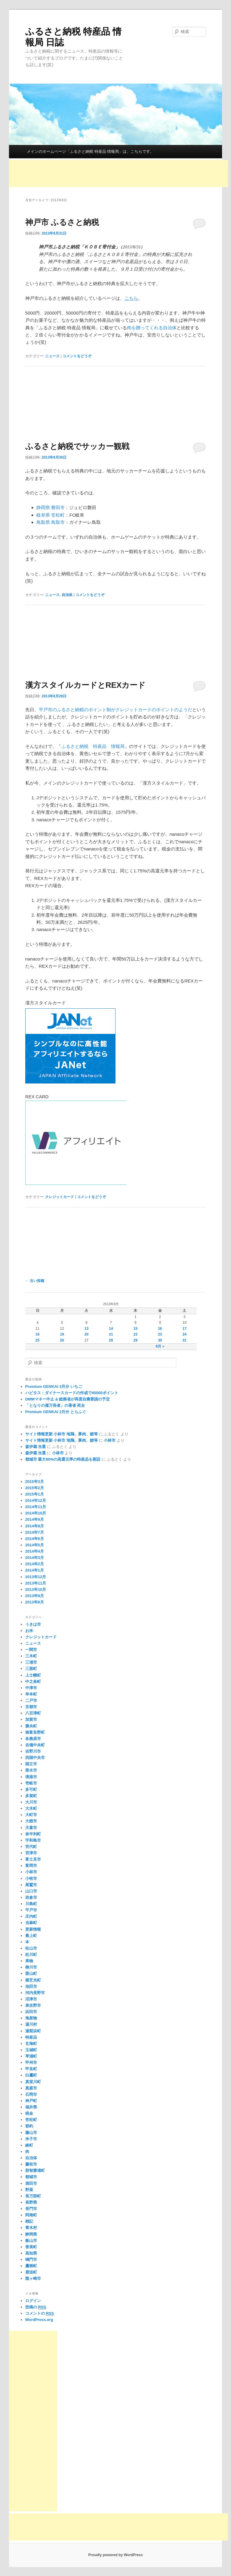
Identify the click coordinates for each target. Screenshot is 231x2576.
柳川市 (31, 1967)
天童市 (31, 1827)
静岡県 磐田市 (50, 507)
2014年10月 (35, 1513)
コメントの (39, 2313)
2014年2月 (34, 1564)
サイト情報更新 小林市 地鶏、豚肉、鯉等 (61, 1434)
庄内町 (31, 1916)
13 (86, 1328)
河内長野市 (35, 1992)
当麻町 (31, 1922)
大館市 (31, 1821)
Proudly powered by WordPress (115, 2555)
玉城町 (31, 2050)
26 (62, 1340)
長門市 (31, 2208)
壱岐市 (31, 1783)
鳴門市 (31, 2259)
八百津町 (33, 1713)
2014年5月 (34, 1545)
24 (184, 1334)
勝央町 (31, 1726)
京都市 (31, 1707)
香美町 (31, 2247)
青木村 (31, 2227)
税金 (29, 2113)
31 (184, 1340)
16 (160, 1328)
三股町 (31, 1668)
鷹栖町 (31, 2266)
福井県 (31, 2107)
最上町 (31, 1935)
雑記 (29, 2221)
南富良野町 (35, 1732)
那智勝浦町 (35, 2170)
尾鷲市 (31, 1885)
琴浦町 (31, 2056)
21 (111, 1334)
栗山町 (31, 1973)
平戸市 (31, 1910)
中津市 (31, 1688)
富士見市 (33, 1859)
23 (160, 1334)
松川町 (31, 1954)
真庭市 (31, 2088)
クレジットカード (59, 1197)
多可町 (31, 1789)
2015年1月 (34, 1494)
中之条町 (33, 1681)
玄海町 (31, 2043)
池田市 (31, 1986)
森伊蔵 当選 (35, 1446)
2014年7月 (34, 1532)
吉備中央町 (35, 1745)
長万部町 (33, 2196)
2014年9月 (34, 1519)
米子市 (31, 2139)
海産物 (31, 2018)
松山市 (31, 1948)
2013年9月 (34, 1596)
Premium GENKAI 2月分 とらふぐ (55, 1411)
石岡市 (31, 2094)
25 (37, 1340)
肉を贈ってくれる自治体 (152, 327)
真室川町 (33, 2082)
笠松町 (31, 2119)
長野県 (31, 2202)
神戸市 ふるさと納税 (62, 222)
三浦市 (31, 1662)
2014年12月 (35, 1500)
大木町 (31, 1808)
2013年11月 (35, 1583)
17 (184, 1328)
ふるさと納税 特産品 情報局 (93, 746)
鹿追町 (31, 2272)
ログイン (33, 2300)
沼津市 (31, 1999)
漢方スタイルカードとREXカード (85, 685)
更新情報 (33, 1929)
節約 (29, 2126)
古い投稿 (34, 1281)
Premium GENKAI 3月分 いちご (53, 1386)
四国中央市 (35, 1757)
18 (37, 1334)
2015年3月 (34, 1481)
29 (135, 1340)
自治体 (67, 595)
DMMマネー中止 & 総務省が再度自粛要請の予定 (67, 1399)
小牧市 (31, 1878)
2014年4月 (34, 1551)
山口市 (31, 1891)
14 (111, 1328)
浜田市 (31, 2011)
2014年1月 (34, 1570)
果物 (29, 1961)
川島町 (31, 1903)
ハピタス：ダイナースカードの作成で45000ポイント (71, 1393)
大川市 (31, 1802)
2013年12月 (35, 1577)
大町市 (31, 1814)
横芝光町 (33, 1980)
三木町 (31, 1656)
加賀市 (31, 1719)
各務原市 (33, 1738)
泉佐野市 (33, 2005)
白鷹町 (31, 2075)
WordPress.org (39, 2319)
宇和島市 (33, 1840)
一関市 (31, 1649)
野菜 (29, 2189)
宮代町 (31, 1846)
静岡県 (31, 2234)
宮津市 (31, 1853)
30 (160, 1340)
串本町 (31, 1694)
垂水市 (31, 1770)
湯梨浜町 (33, 2031)
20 (86, 1334)
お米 (29, 1630)
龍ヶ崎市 (33, 2278)
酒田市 (31, 2183)
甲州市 (31, 2062)
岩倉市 (31, 1897)
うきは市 (33, 1624)
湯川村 (31, 2024)
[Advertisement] (118, 173)
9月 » (160, 1346)
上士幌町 (33, 1675)
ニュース (52, 356)
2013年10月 (35, 1589)
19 (62, 1334)
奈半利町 (33, 1834)
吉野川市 (33, 1751)
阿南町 (31, 2215)
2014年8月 (34, 1526)
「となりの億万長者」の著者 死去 (55, 1405)
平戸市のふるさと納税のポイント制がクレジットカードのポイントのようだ (115, 709)
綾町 (29, 2145)
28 (111, 1340)
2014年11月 (35, 1507)
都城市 (31, 2177)
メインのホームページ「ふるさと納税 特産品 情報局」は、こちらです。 (90, 151)
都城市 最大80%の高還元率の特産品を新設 (63, 1459)
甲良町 (31, 2069)
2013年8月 (34, 1602)
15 (135, 1328)
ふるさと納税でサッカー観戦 (77, 446)
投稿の (35, 2307)
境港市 (31, 1777)
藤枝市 (31, 2164)
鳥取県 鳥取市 (50, 522)
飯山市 (31, 2240)
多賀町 (31, 1796)
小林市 (110, 1440)
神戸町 (31, 2100)
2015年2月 (34, 1488)
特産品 (31, 2037)
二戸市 (31, 1700)
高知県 (31, 2253)
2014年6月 (34, 1538)
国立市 (31, 1764)
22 (135, 1334)
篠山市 (31, 2132)
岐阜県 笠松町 (50, 515)
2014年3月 (34, 1557)
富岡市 (31, 1865)
